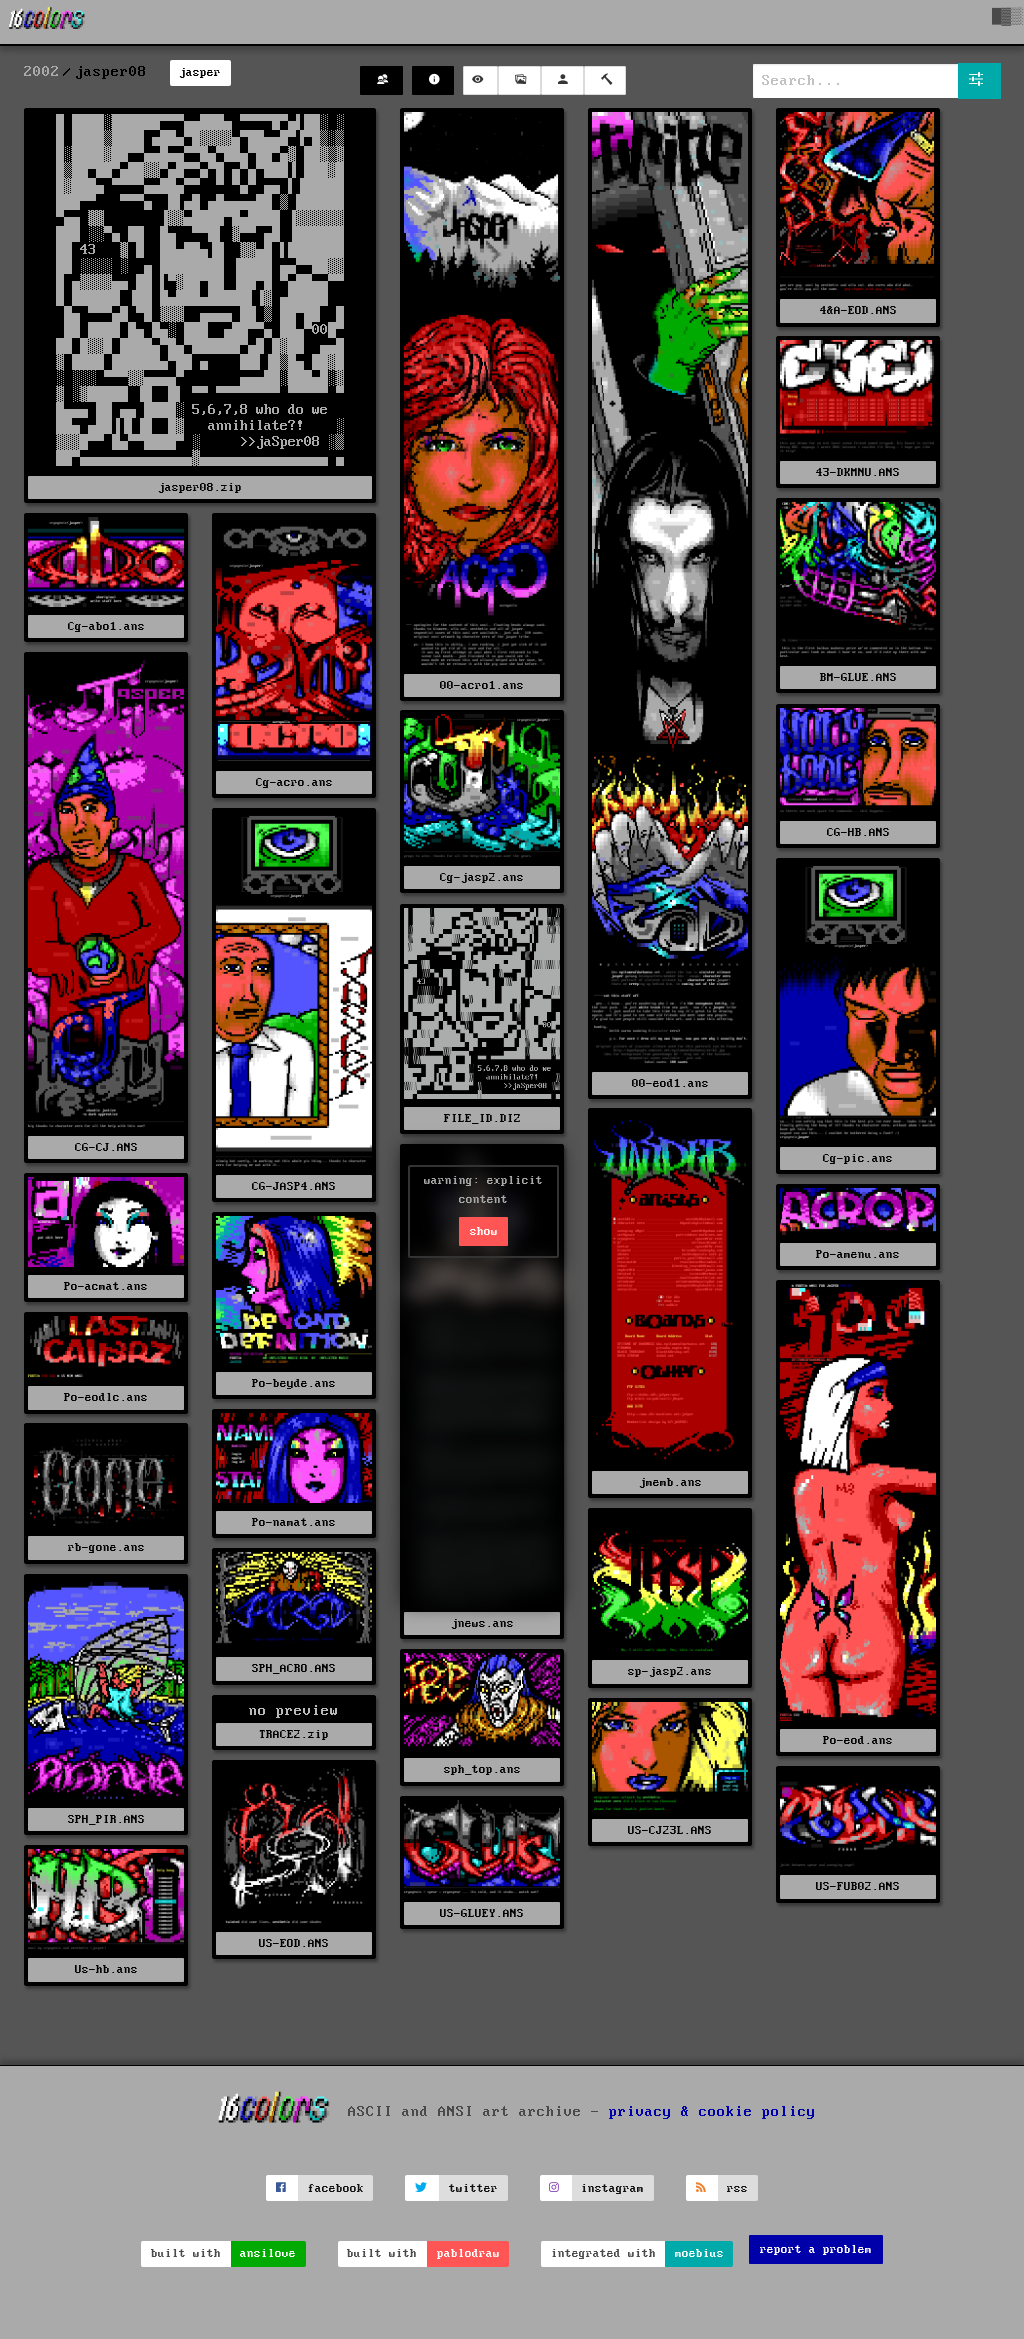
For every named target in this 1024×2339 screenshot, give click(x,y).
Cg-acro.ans (294, 782)
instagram (612, 2188)
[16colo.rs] (47, 22)
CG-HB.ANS (858, 832)
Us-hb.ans (106, 1969)
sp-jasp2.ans (670, 1671)
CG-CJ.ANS (106, 1147)
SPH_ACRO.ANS (294, 1668)
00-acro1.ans (482, 685)
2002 (42, 72)
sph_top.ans (482, 1769)
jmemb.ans (670, 1482)
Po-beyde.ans (294, 1383)
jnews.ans (482, 1623)
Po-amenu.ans (858, 1254)
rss (737, 2188)
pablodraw (468, 2253)
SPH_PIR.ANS (106, 1819)
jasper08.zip (200, 487)
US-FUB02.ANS (858, 1886)
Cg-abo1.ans (106, 626)
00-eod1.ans (670, 1083)
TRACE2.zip (294, 1734)
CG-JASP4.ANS (294, 1186)
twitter (473, 2188)
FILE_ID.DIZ (482, 1118)
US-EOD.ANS (294, 1943)
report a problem (816, 2249)
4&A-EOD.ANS (858, 310)
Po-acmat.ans (106, 1286)
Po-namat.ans (294, 1522)
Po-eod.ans (858, 1740)
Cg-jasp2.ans (482, 877)
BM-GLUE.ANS (858, 677)
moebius (699, 2253)
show (484, 1231)
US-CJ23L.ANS (670, 1830)
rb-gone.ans (106, 1547)
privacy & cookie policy (712, 2112)
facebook (336, 2188)
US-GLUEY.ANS (482, 1913)
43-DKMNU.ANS (858, 472)
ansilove (268, 2253)
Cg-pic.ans (858, 1158)
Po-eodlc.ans (106, 1397)
